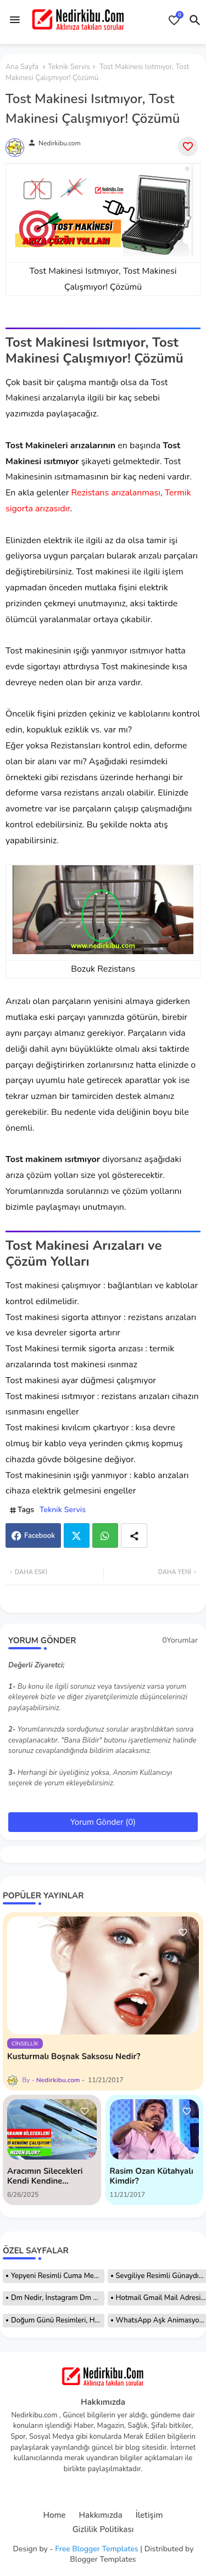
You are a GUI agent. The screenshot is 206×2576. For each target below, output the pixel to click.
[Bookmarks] (174, 20)
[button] (195, 20)
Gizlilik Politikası (103, 2529)
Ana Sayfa (21, 67)
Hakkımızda (101, 2515)
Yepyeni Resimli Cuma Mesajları (57, 2276)
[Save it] (188, 146)
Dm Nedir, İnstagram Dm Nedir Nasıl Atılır (57, 2298)
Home (54, 2515)
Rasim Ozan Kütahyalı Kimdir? (151, 2176)
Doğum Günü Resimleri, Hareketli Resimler (57, 2320)
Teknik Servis (69, 67)
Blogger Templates (103, 2559)
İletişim (149, 2515)
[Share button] (134, 1535)
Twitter (77, 1535)
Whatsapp (105, 1535)
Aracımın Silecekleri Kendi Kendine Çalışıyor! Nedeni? (45, 2176)
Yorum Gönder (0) (103, 1822)
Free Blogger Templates (96, 2549)
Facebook (39, 1536)
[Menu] (15, 20)
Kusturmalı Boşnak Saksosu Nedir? (73, 2056)
